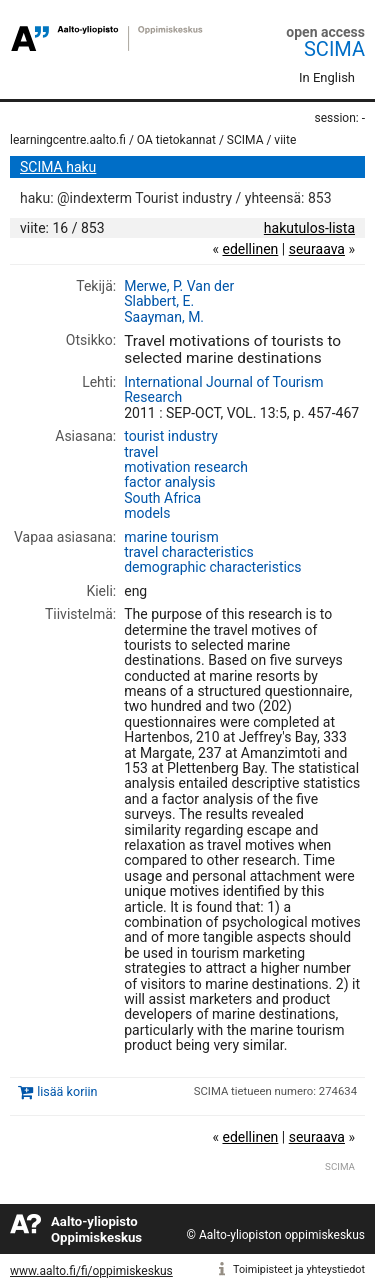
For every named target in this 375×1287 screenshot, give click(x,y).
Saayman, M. (164, 317)
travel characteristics (189, 552)
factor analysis (169, 482)
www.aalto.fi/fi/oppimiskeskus (91, 1271)
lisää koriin (67, 1092)
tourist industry (171, 436)
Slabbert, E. (159, 301)
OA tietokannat (176, 140)
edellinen (250, 249)
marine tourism (171, 537)
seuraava (317, 249)
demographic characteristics (212, 567)
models (147, 513)
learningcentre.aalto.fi (68, 140)
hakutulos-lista (309, 228)
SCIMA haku (58, 167)
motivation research (186, 467)
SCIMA (334, 49)
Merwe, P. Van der (179, 286)
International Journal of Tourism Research (223, 389)
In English (327, 77)
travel (141, 452)
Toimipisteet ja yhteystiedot (299, 1269)
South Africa (162, 498)
